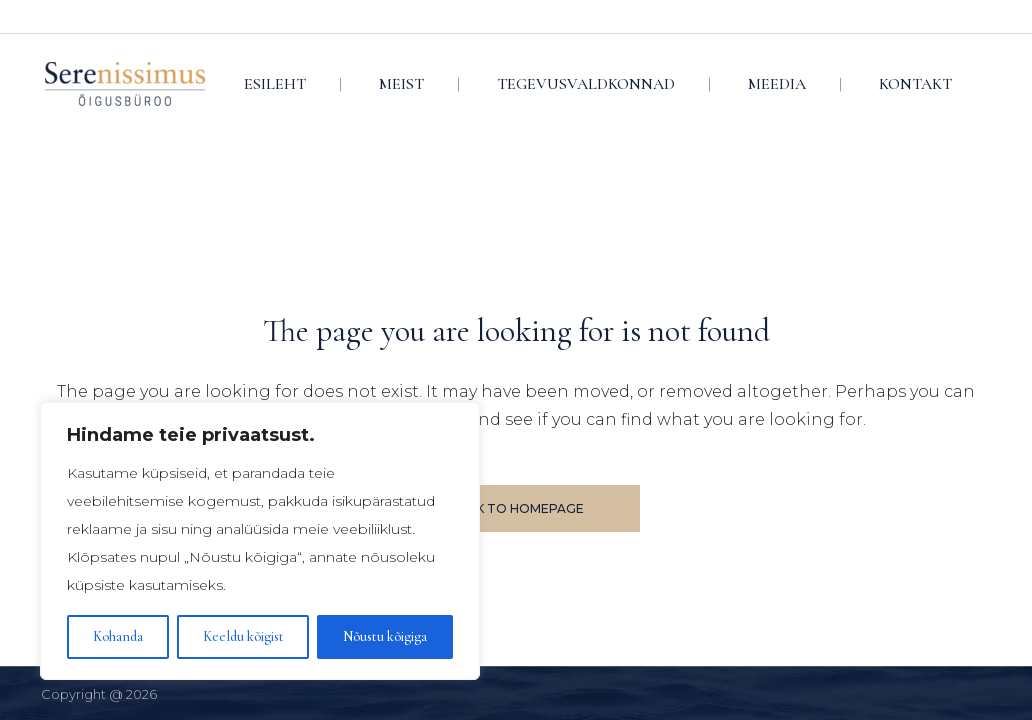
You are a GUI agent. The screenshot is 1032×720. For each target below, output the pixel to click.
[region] (260, 541)
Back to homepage (516, 508)
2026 (141, 694)
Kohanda (118, 636)
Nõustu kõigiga (385, 636)
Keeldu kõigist (243, 636)
